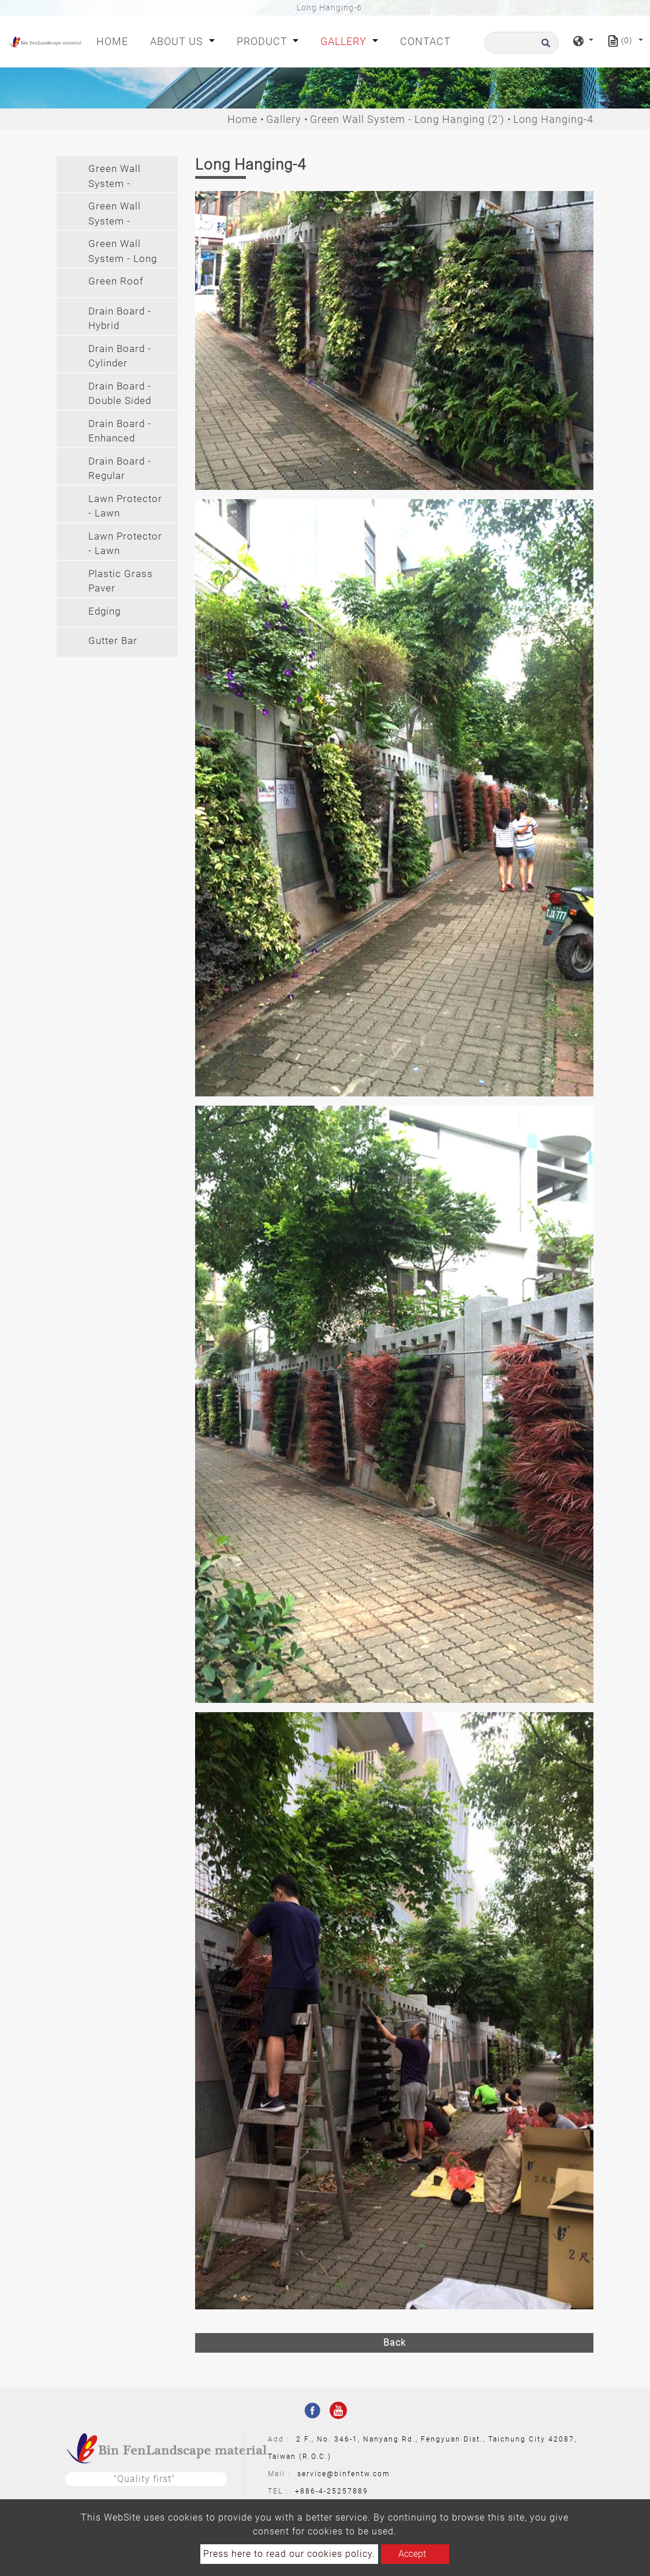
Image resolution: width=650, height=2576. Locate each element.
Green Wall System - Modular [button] (114, 177)
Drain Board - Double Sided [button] (119, 393)
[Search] (521, 43)
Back (394, 2342)
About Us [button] (178, 41)
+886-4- (311, 2491)
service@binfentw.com (343, 2474)
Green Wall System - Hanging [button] (114, 215)
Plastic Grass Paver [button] (120, 581)
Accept (412, 2553)
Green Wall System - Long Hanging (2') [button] (122, 252)
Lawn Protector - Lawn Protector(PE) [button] (125, 507)
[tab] (117, 174)
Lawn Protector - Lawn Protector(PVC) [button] (125, 545)
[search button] (544, 46)
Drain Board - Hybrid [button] (119, 318)
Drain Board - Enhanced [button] (119, 431)
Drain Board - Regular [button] (119, 468)
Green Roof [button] (116, 281)
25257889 (347, 2491)
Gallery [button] (344, 41)
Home (114, 40)
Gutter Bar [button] (112, 640)
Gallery (283, 119)
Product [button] (263, 41)
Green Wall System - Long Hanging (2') (407, 119)
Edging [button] (104, 611)
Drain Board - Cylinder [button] (119, 356)
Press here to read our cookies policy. (289, 2553)
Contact (425, 41)
